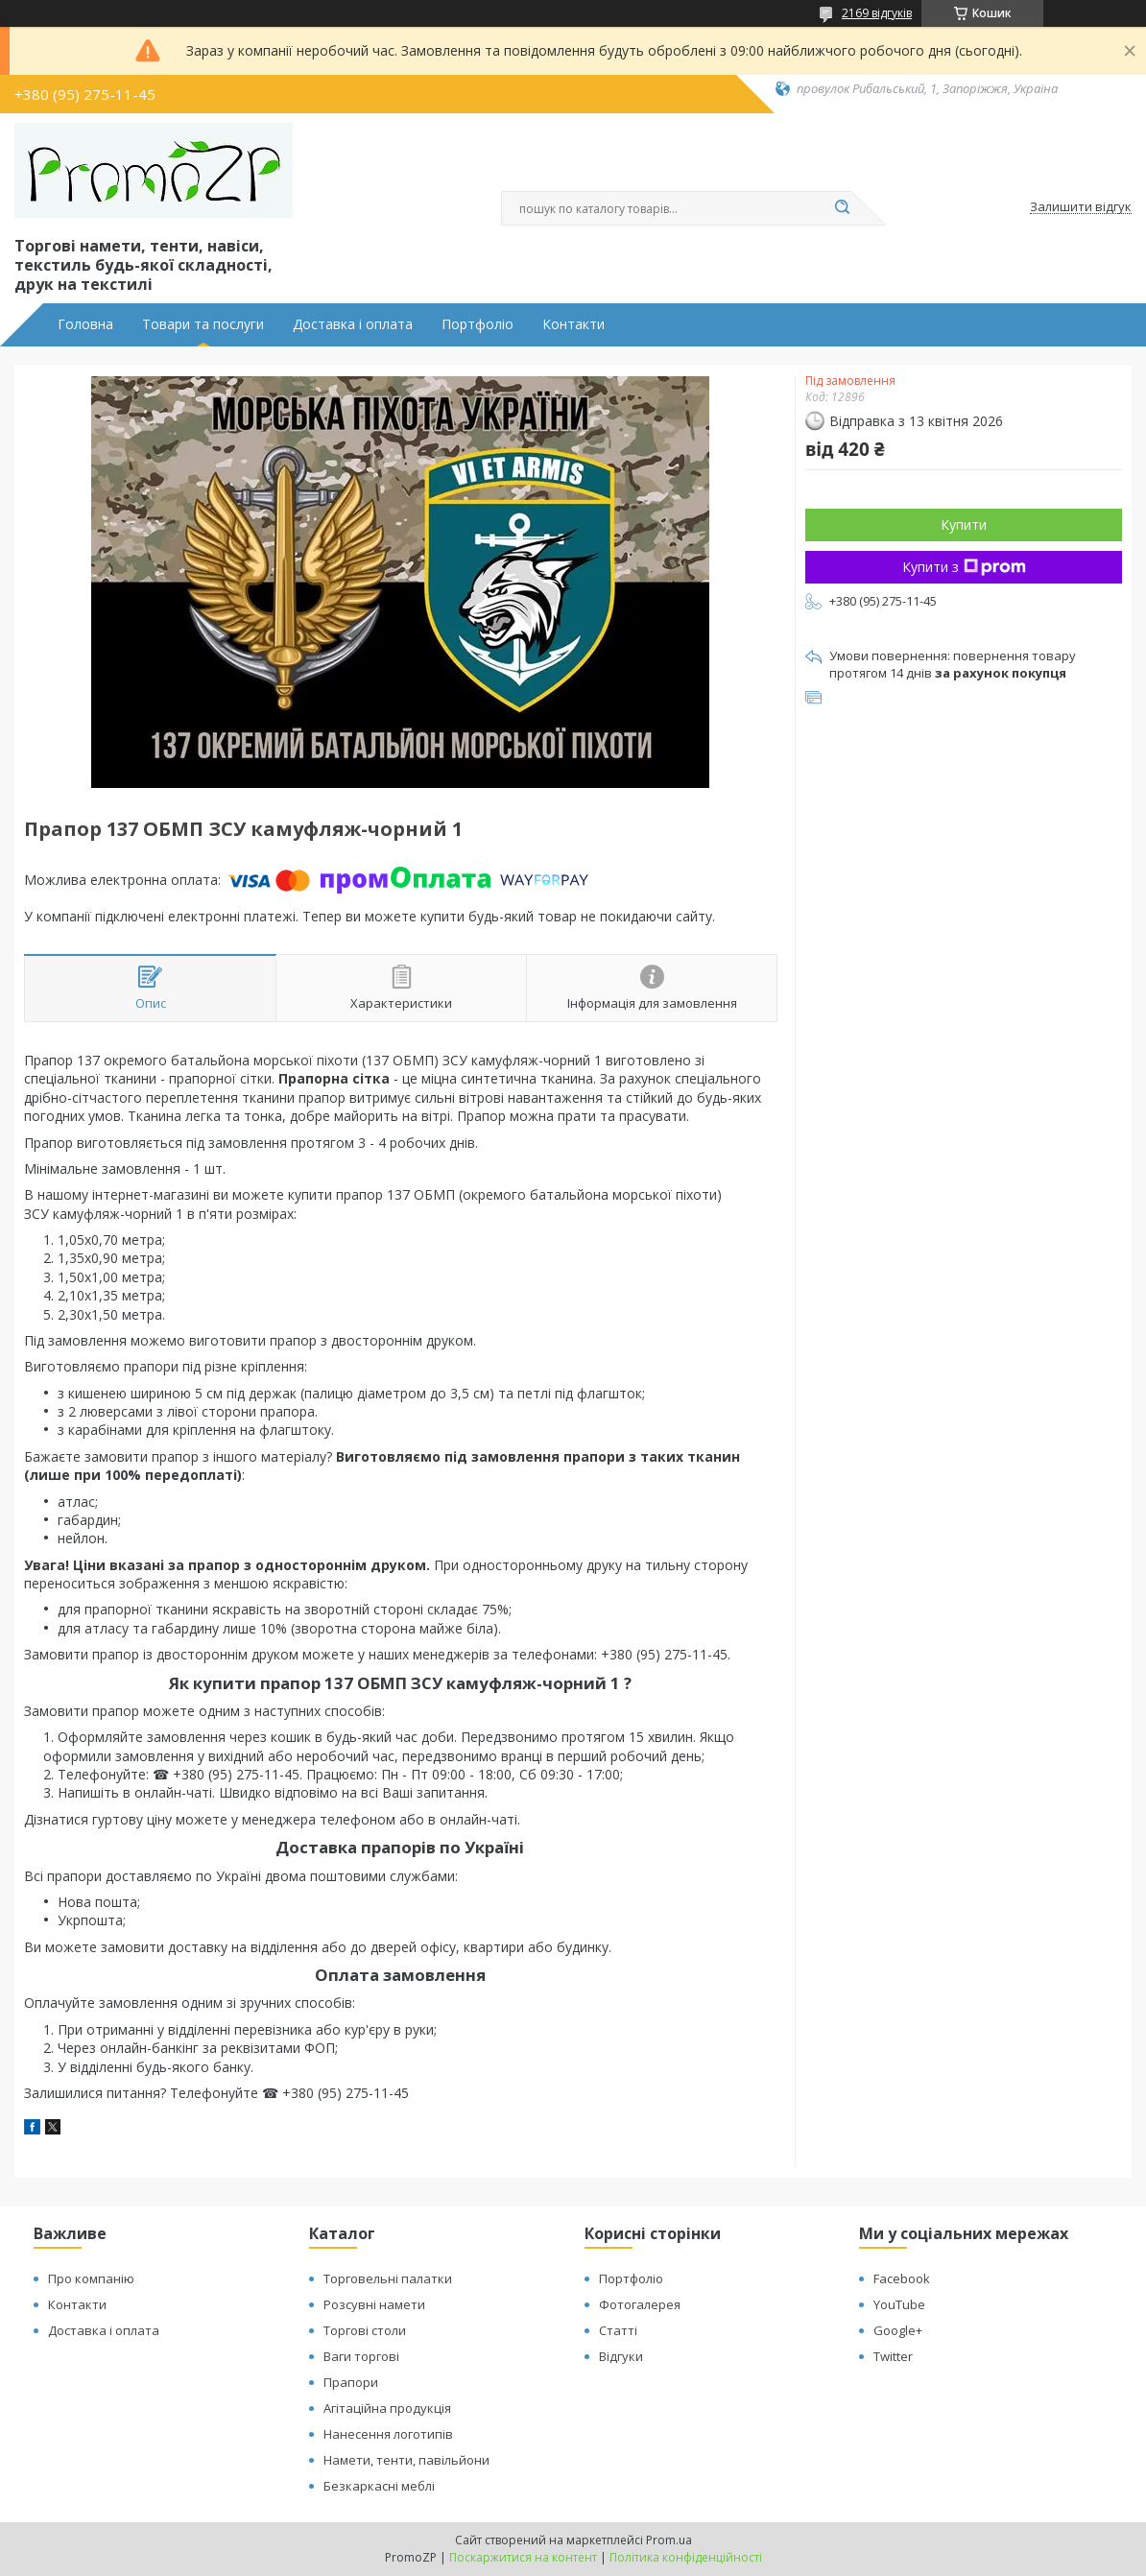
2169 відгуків (877, 13)
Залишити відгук (1081, 207)
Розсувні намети (374, 2304)
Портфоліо (477, 324)
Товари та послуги (203, 324)
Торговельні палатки (387, 2278)
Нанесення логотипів (388, 2434)
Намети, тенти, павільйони (406, 2460)
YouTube (899, 2304)
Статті (618, 2330)
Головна (85, 324)
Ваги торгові (361, 2356)
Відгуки (621, 2356)
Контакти (573, 324)
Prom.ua (669, 2540)
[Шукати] (842, 208)
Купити (964, 524)
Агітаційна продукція (387, 2408)
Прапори (350, 2382)
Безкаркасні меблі (379, 2485)
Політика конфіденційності (685, 2557)
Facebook (901, 2278)
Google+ (897, 2330)
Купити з (964, 567)
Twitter (893, 2356)
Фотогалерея (639, 2304)
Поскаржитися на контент (523, 2557)
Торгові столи (364, 2330)
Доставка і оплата (353, 324)
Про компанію (91, 2278)
